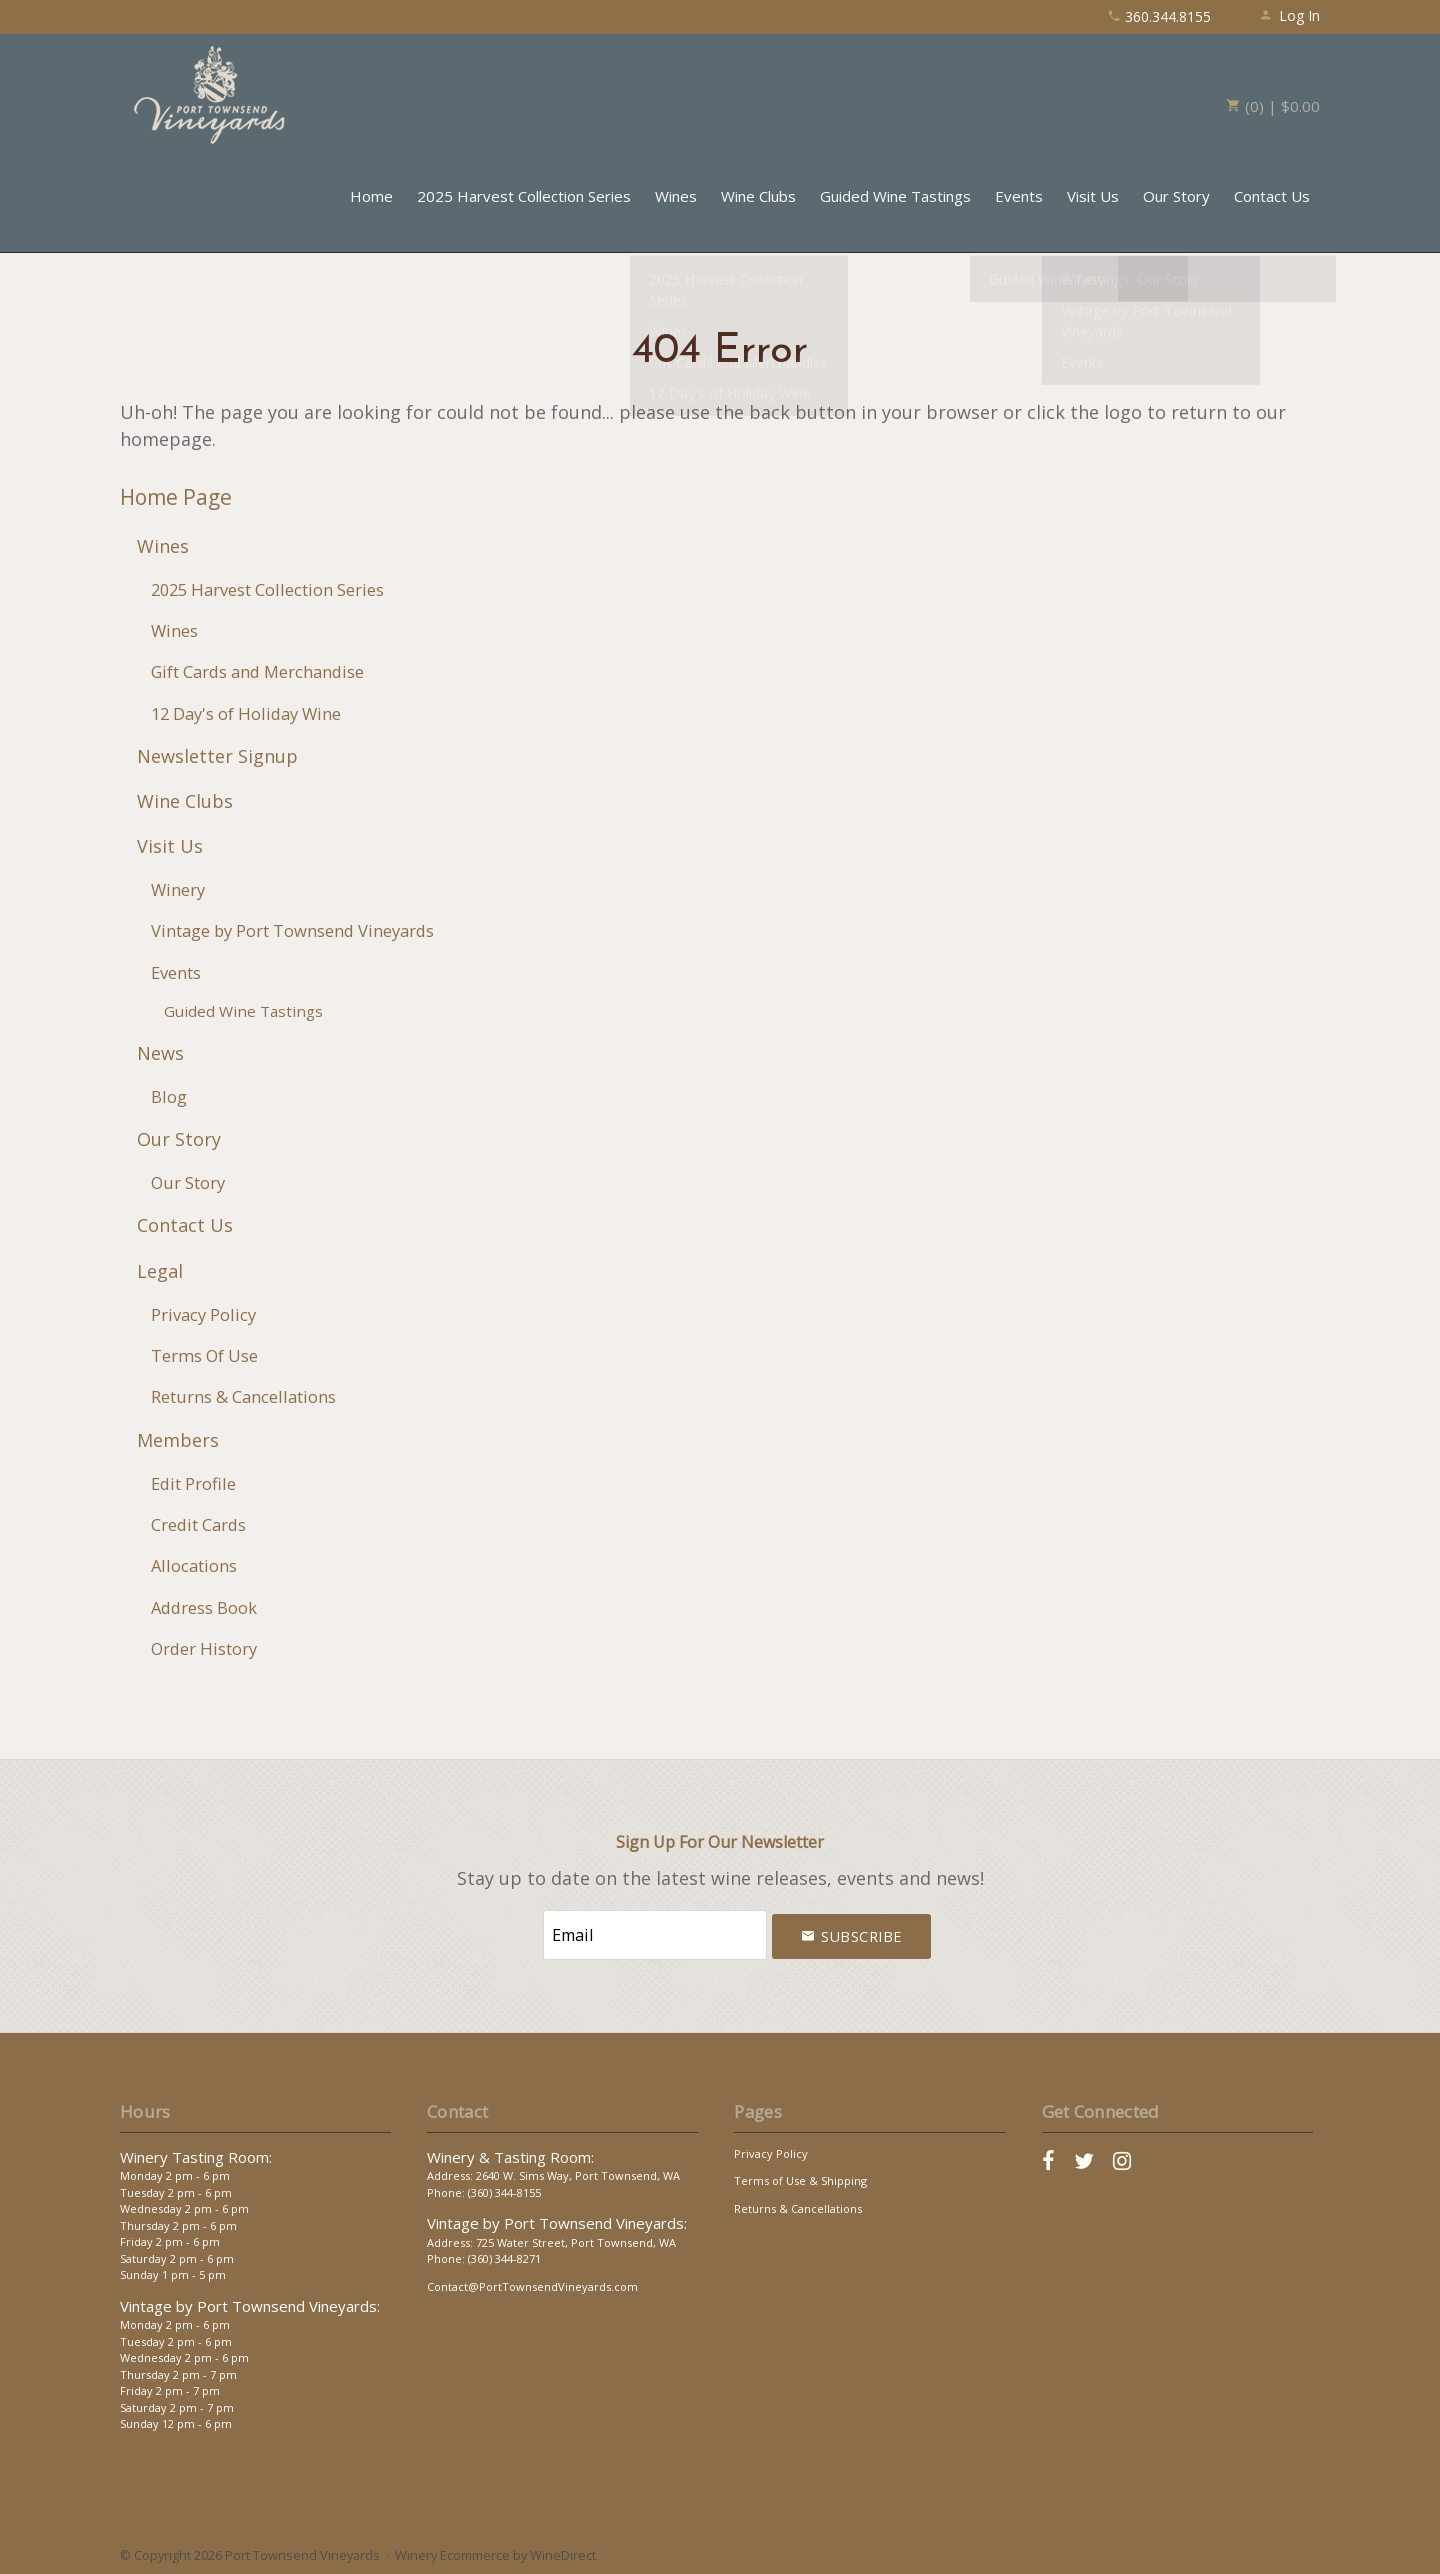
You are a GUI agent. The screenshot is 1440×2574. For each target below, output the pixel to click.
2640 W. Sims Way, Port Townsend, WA (578, 2172)
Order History (204, 1648)
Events (1019, 196)
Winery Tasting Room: (196, 2154)
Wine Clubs (758, 196)
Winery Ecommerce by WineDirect (495, 2552)
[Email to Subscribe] (655, 1933)
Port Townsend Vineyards (210, 95)
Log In (1289, 15)
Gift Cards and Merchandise (257, 671)
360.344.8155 (1159, 16)
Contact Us (1272, 196)
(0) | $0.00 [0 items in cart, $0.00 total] (1273, 106)
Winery (178, 889)
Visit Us (1093, 196)
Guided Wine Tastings (895, 196)
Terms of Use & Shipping (800, 2177)
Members (178, 1440)
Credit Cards (198, 1524)
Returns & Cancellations (243, 1396)
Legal (160, 1271)
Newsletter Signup (217, 756)
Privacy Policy (203, 1314)
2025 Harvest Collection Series (524, 196)
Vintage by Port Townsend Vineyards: (250, 2303)
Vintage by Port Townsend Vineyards (292, 930)
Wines (676, 196)
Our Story (1176, 196)
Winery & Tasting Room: (510, 2154)
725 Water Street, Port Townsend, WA (576, 2239)
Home (371, 196)
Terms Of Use (204, 1355)
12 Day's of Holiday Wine (246, 713)
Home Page (176, 497)
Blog (169, 1096)
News (160, 1053)
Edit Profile (193, 1483)
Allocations (194, 1565)
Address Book (204, 1607)
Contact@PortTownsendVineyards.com (532, 2283)
